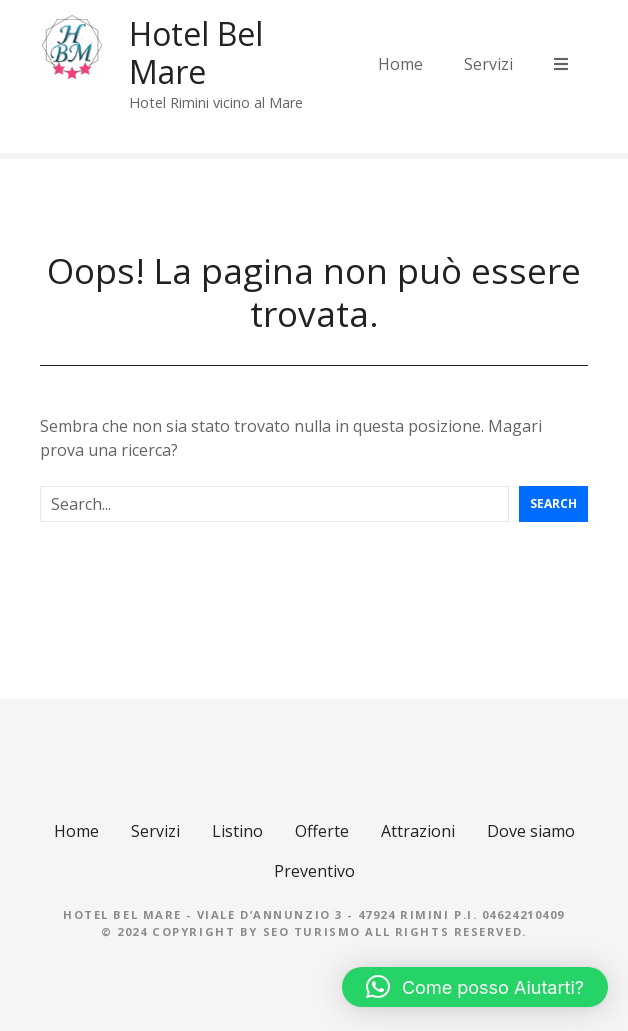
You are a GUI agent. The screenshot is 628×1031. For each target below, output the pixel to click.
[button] (475, 987)
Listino (237, 831)
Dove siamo (531, 831)
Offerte (322, 831)
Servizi (488, 64)
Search (553, 503)
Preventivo (314, 871)
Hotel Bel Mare (196, 52)
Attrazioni (418, 831)
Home (400, 64)
